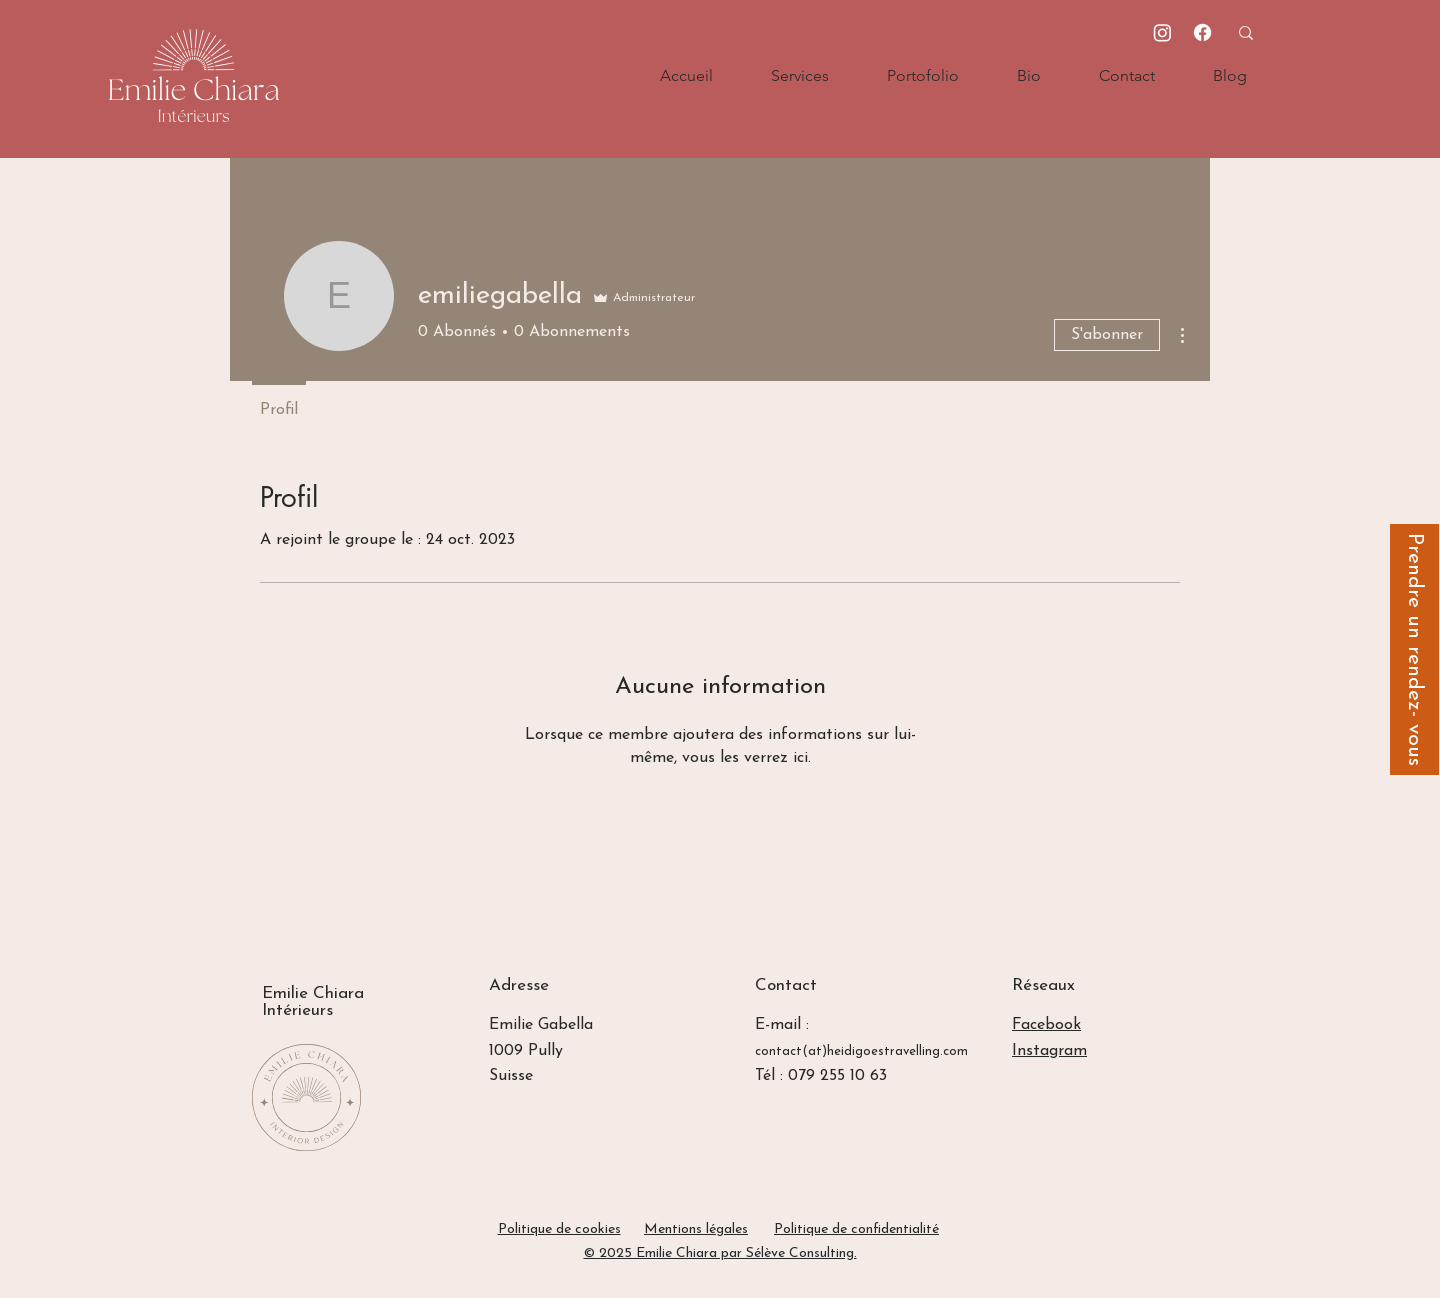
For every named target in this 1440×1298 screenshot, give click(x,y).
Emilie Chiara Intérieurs (313, 1002)
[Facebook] (1202, 32)
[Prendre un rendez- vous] (1414, 649)
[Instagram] (1162, 32)
